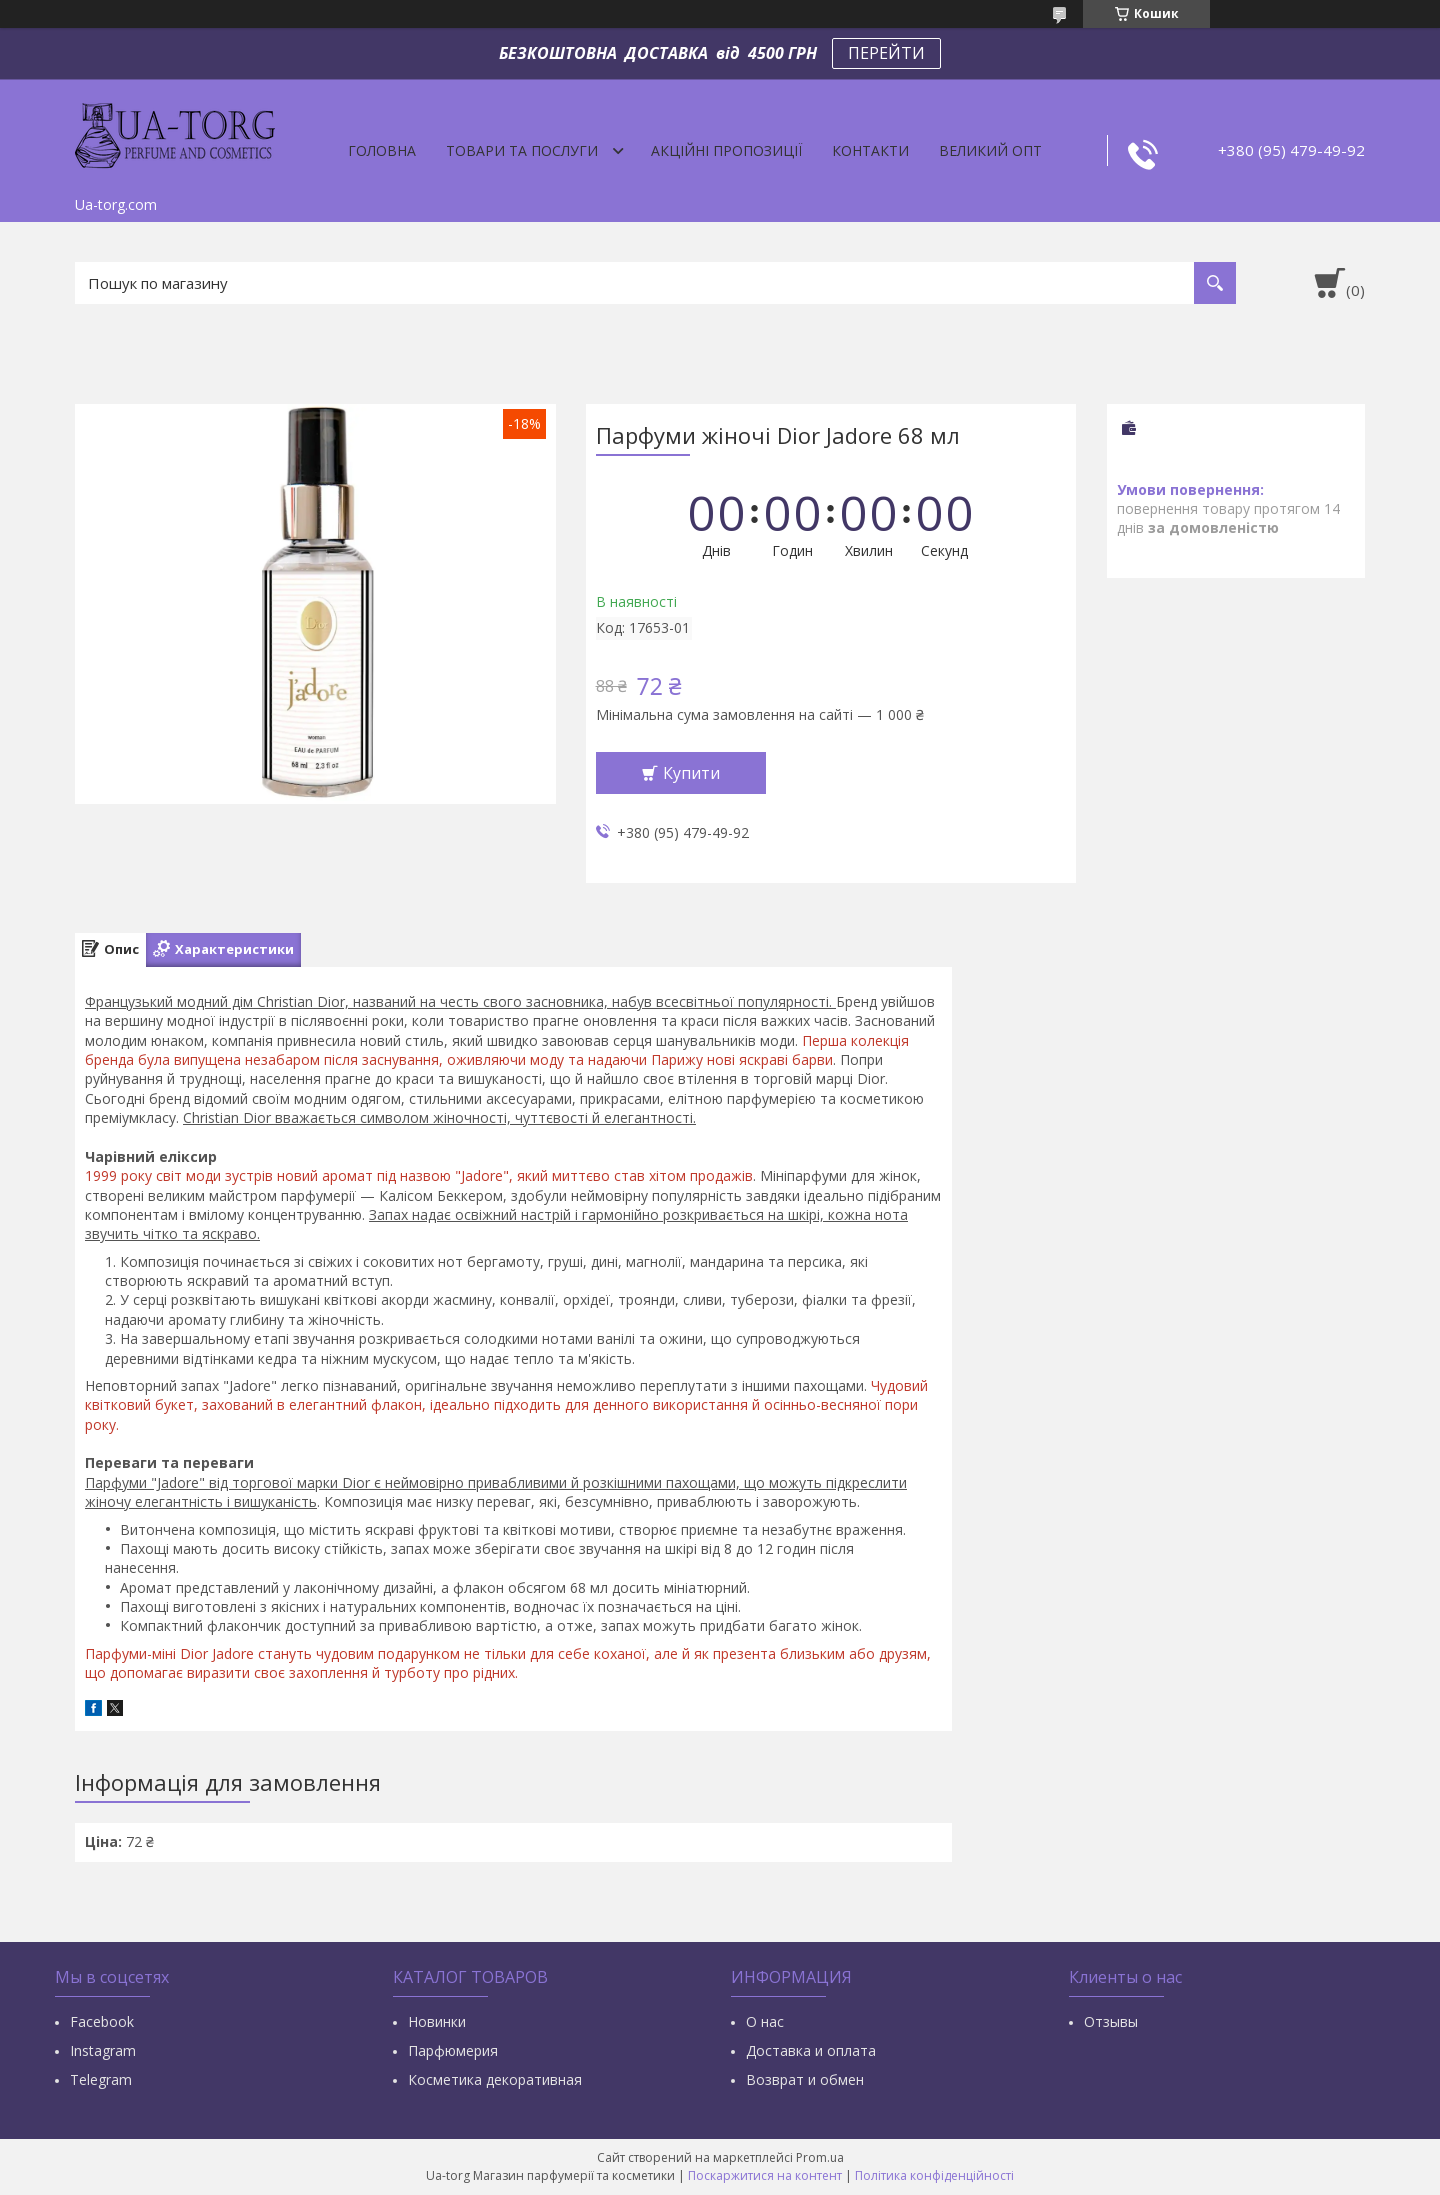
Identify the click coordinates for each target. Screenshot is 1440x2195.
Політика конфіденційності (934, 2175)
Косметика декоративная (495, 2079)
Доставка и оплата (811, 2050)
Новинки (437, 2021)
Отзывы (1111, 2021)
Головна (382, 150)
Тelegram (101, 2079)
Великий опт (990, 150)
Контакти (870, 150)
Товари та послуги (522, 150)
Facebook (102, 2021)
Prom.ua (820, 2157)
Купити (691, 773)
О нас (765, 2021)
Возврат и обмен (805, 2079)
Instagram (103, 2050)
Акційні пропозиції (726, 150)
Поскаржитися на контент (765, 2175)
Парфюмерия (453, 2050)
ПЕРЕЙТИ (886, 53)
